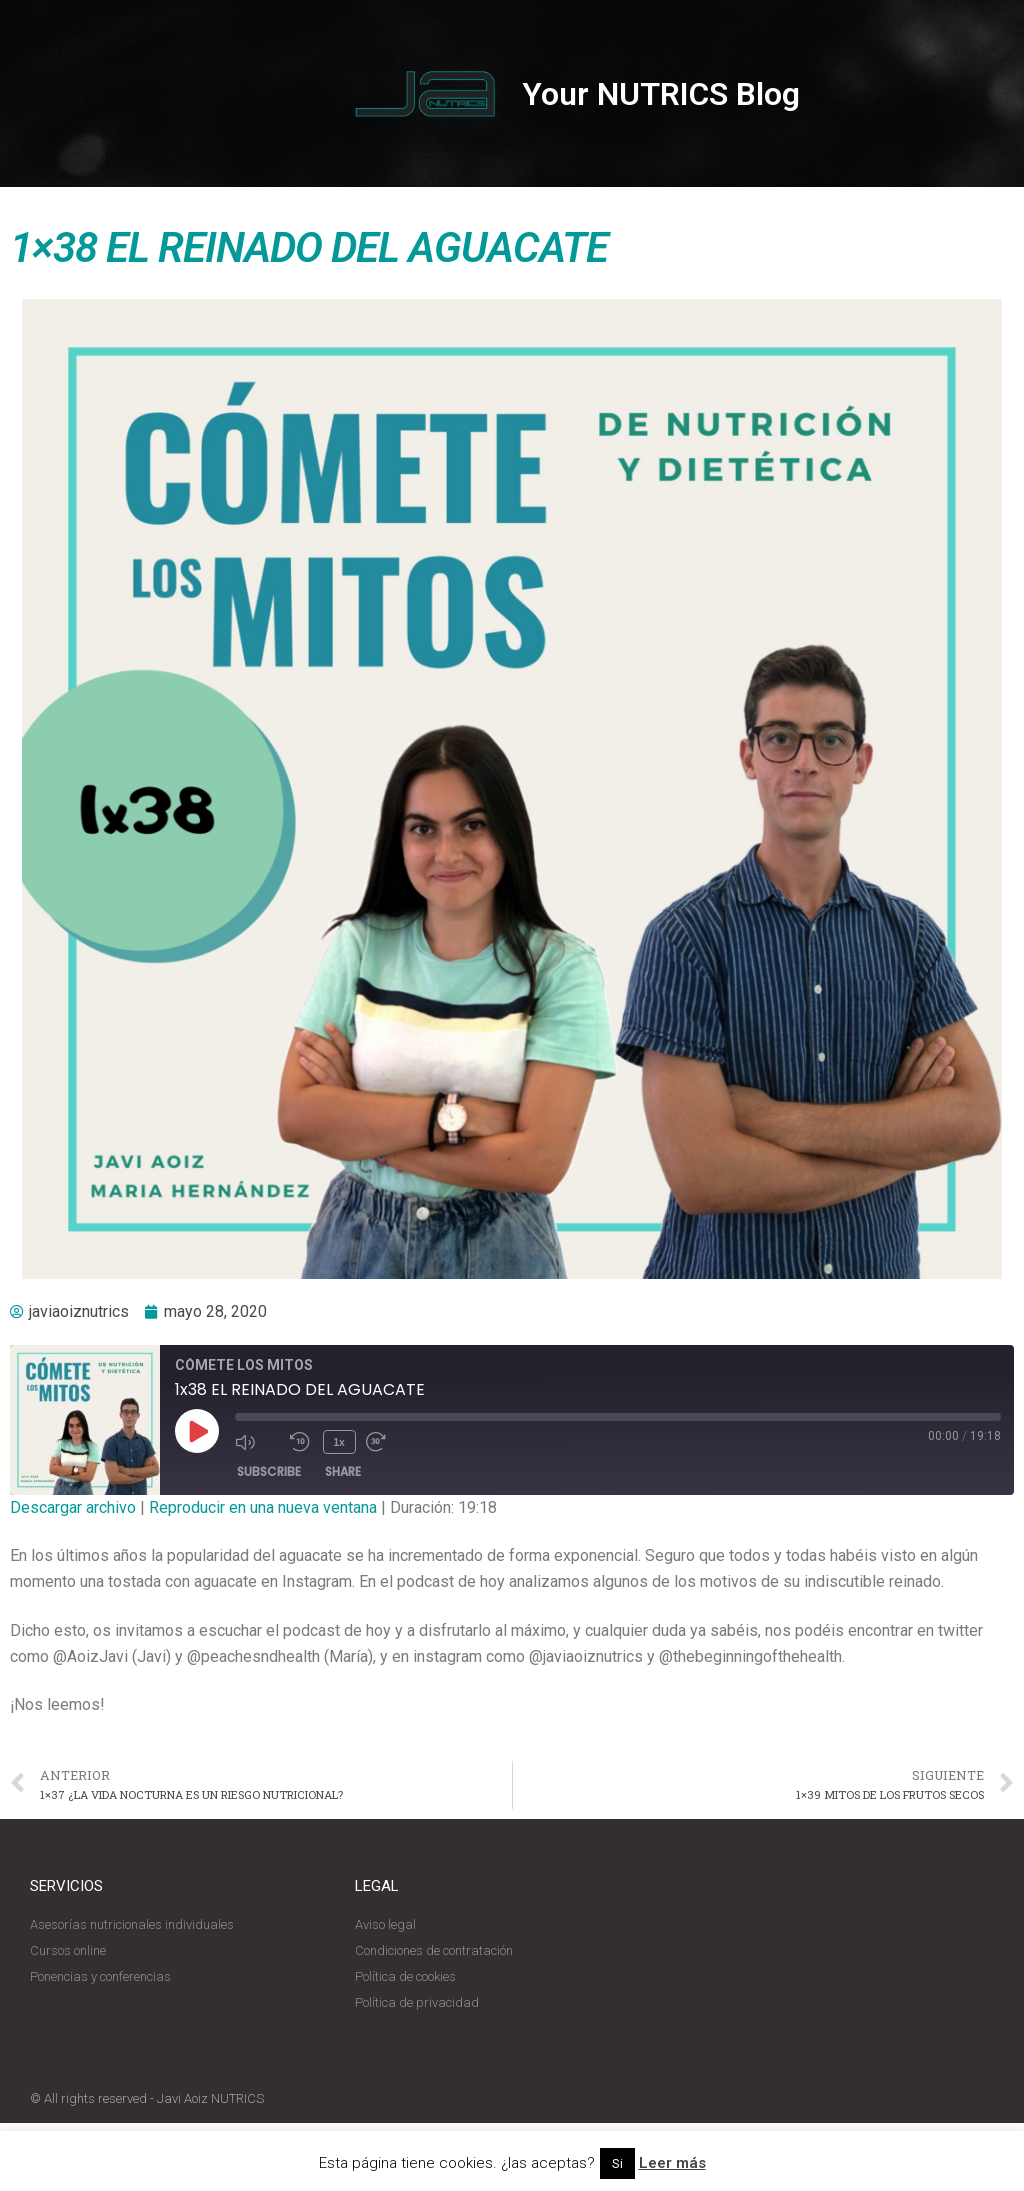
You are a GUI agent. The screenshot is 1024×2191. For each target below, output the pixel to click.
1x (339, 1441)
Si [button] (617, 2163)
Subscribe (269, 1471)
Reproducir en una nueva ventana (263, 1507)
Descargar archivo (73, 1507)
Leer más (672, 2163)
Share (343, 1471)
